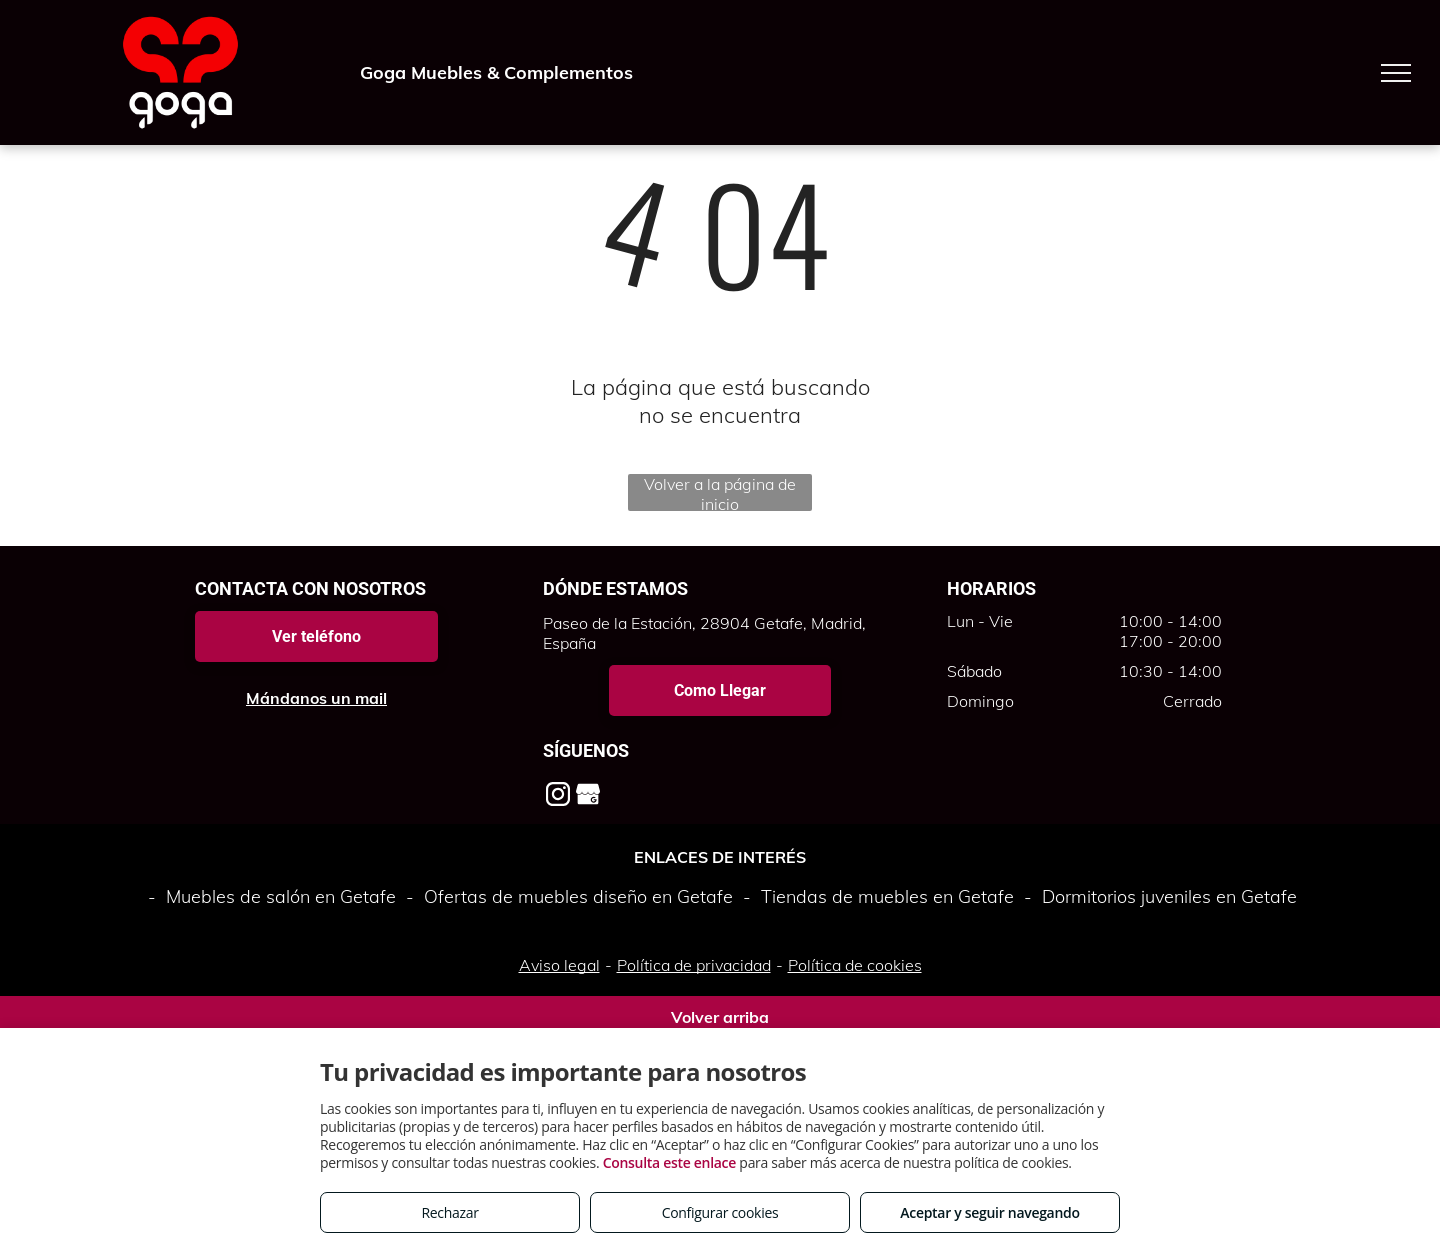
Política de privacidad (694, 965)
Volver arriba (720, 1017)
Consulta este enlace (669, 1162)
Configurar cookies (720, 1212)
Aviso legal (559, 965)
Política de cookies (855, 965)
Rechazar (449, 1212)
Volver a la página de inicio (720, 492)
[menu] (1396, 73)
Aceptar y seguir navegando (989, 1212)
